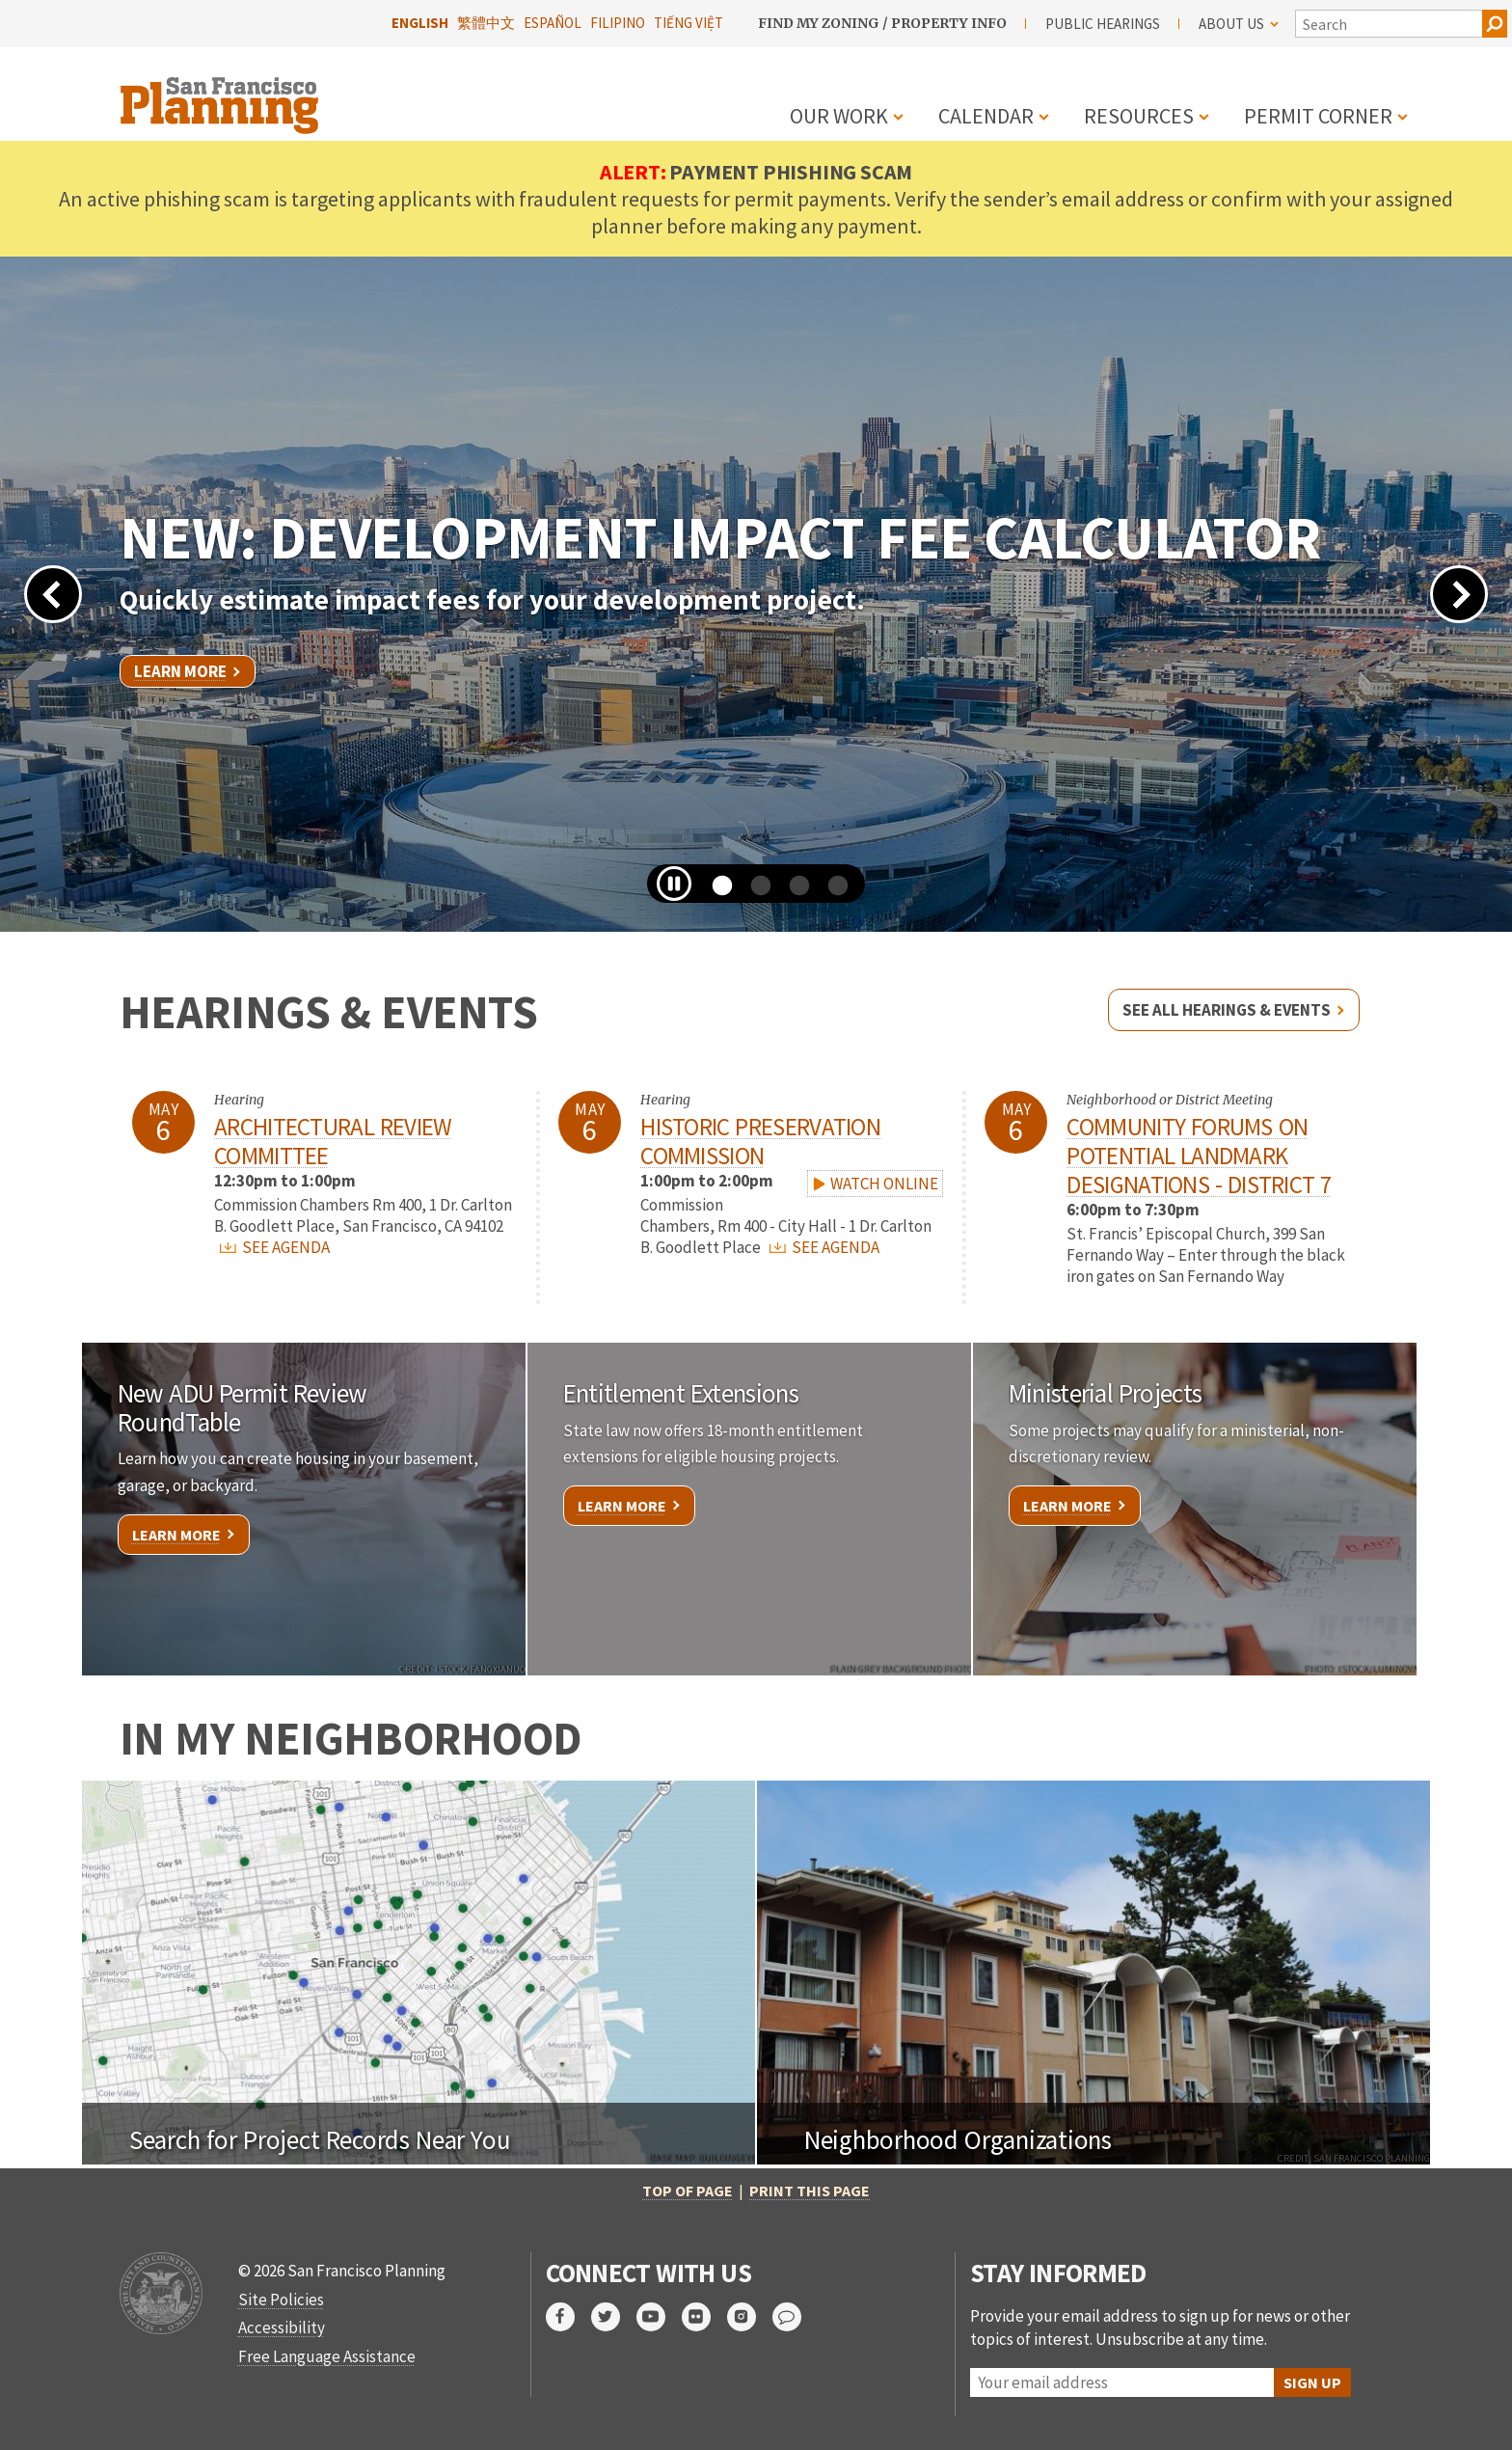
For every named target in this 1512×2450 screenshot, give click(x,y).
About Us (1239, 23)
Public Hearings (1102, 23)
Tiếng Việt (688, 23)
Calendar (986, 115)
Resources (1139, 115)
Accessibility (281, 2327)
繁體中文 (486, 23)
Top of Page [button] (687, 2190)
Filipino (617, 23)
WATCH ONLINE (874, 1183)
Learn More (180, 671)
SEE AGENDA (275, 1247)
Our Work (839, 115)
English (420, 23)
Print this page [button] (809, 2190)
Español (552, 23)
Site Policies (281, 2299)
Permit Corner (1318, 115)
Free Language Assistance (327, 2356)
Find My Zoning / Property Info (882, 23)
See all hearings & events (1226, 1010)
